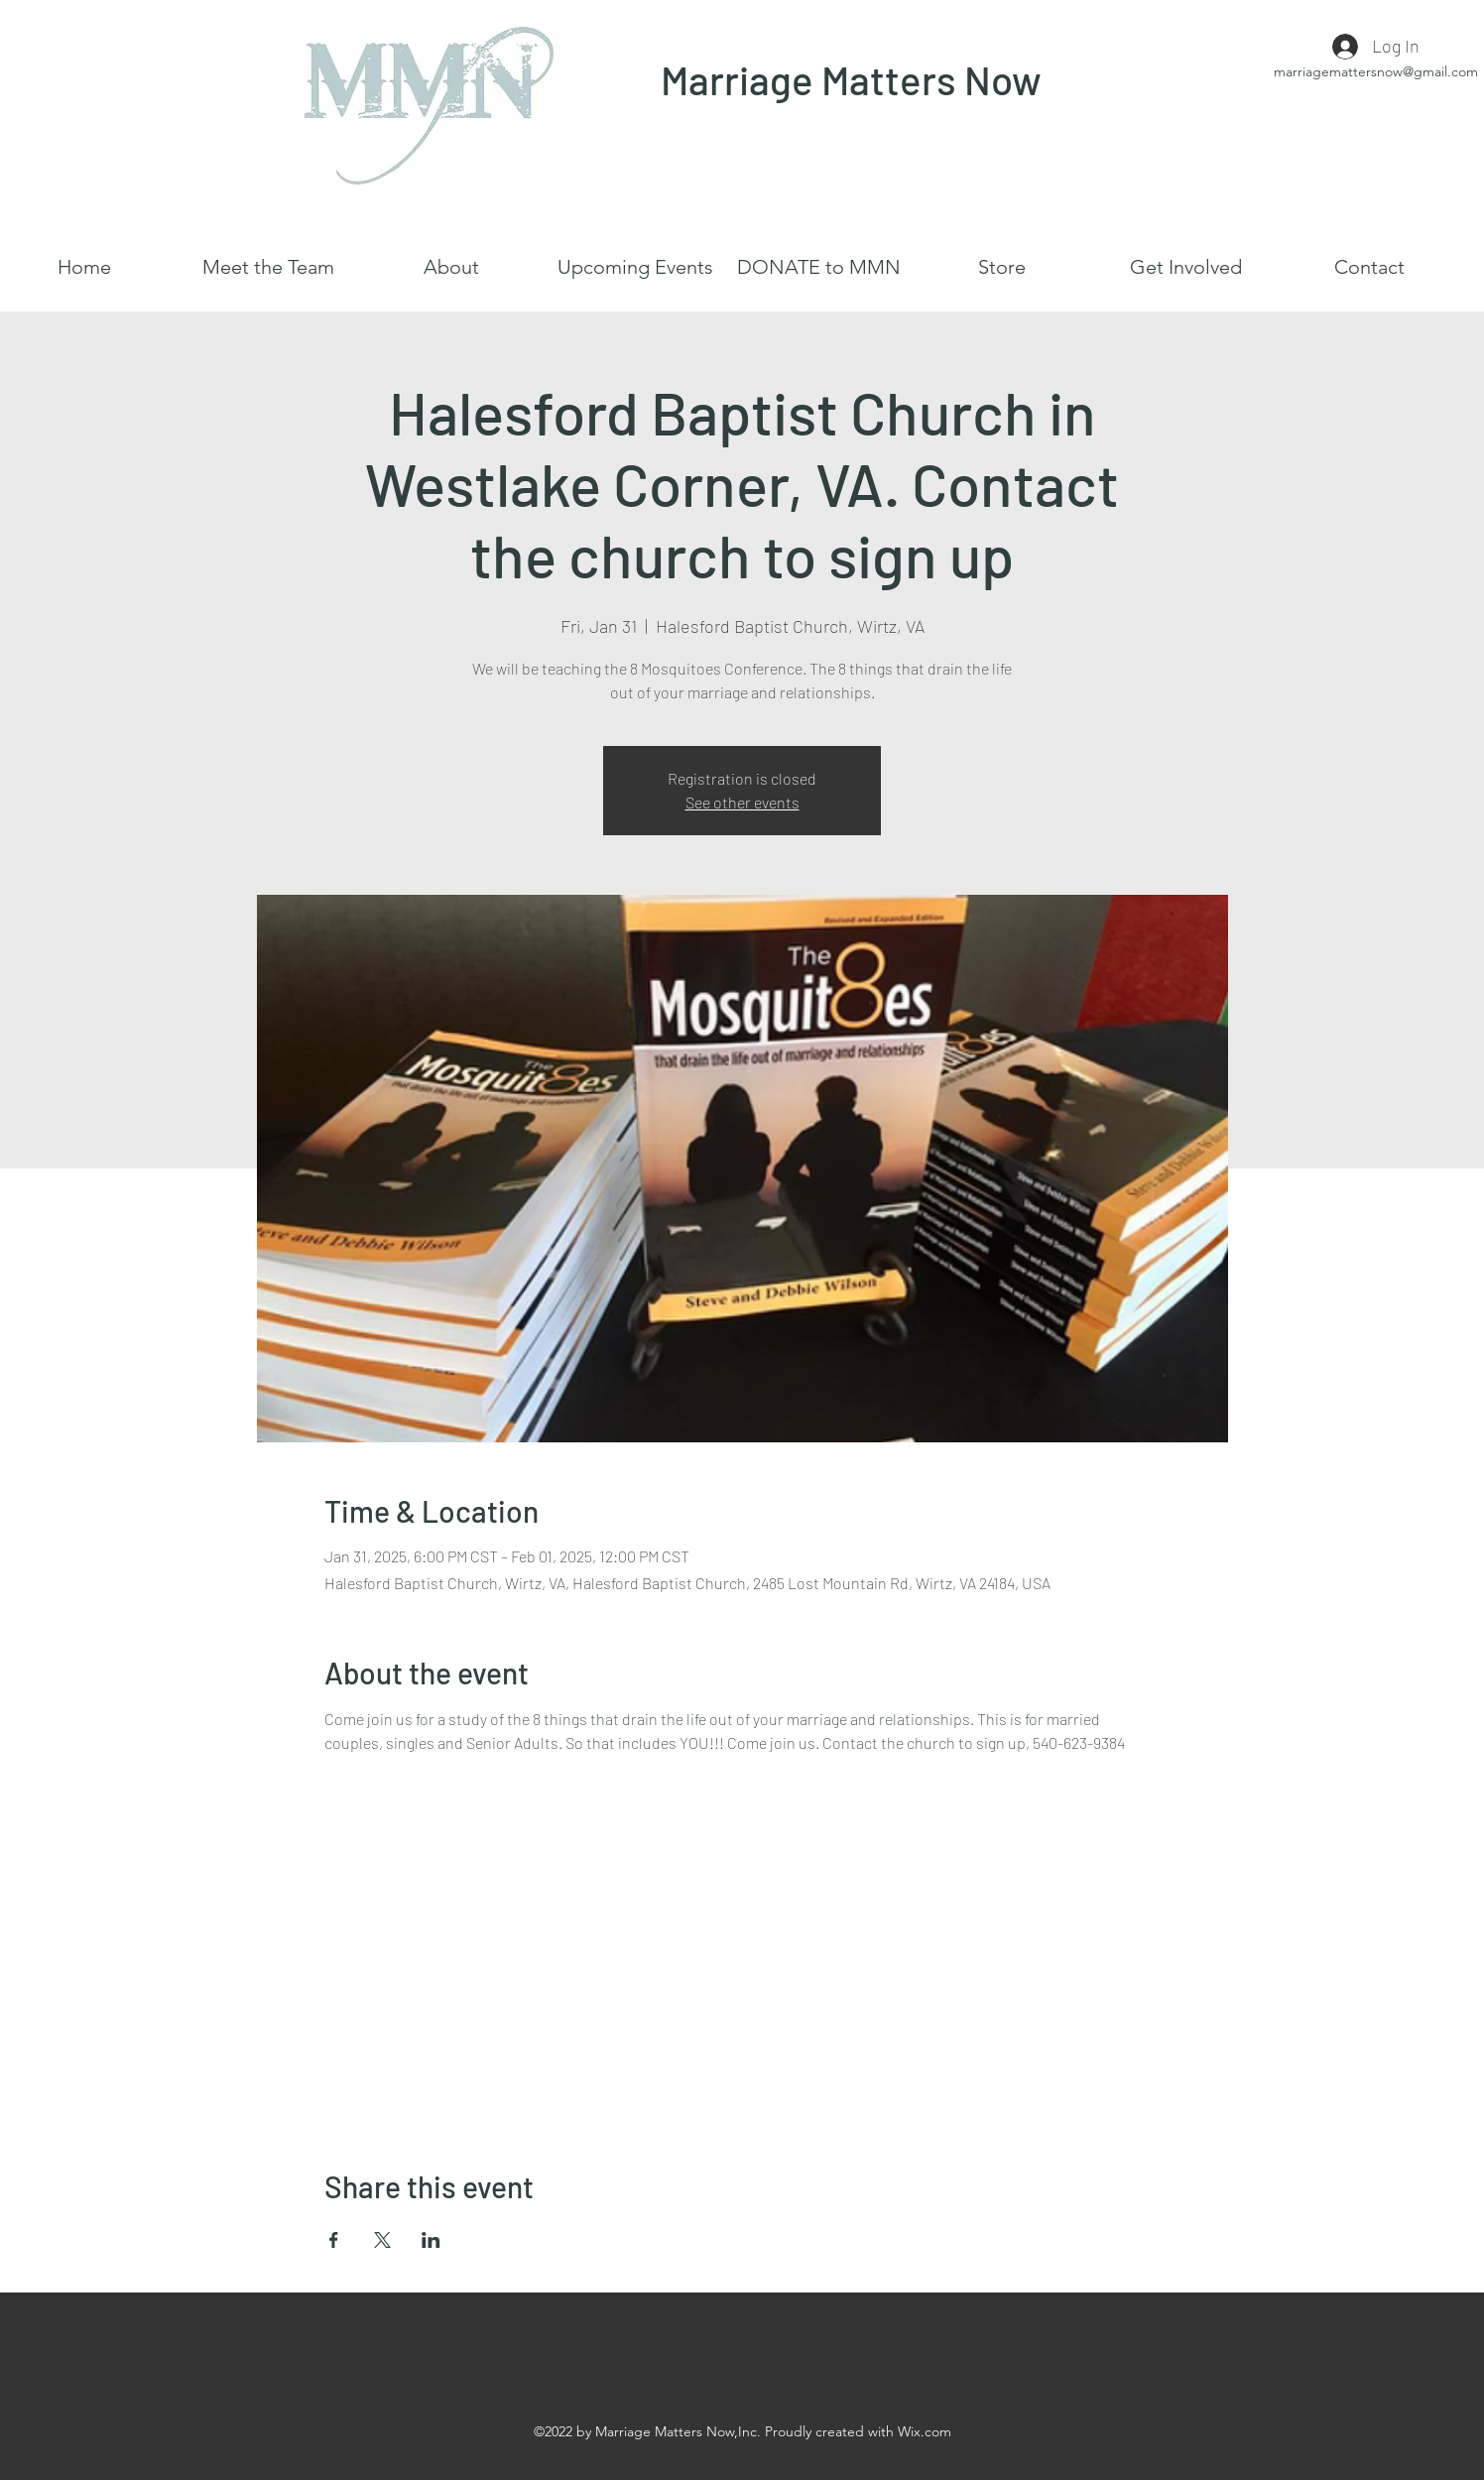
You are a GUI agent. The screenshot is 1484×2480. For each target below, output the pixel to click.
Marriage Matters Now (851, 79)
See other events (742, 802)
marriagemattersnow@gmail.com (1376, 71)
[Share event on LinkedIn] (431, 2240)
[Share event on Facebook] (333, 2240)
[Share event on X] (382, 2240)
